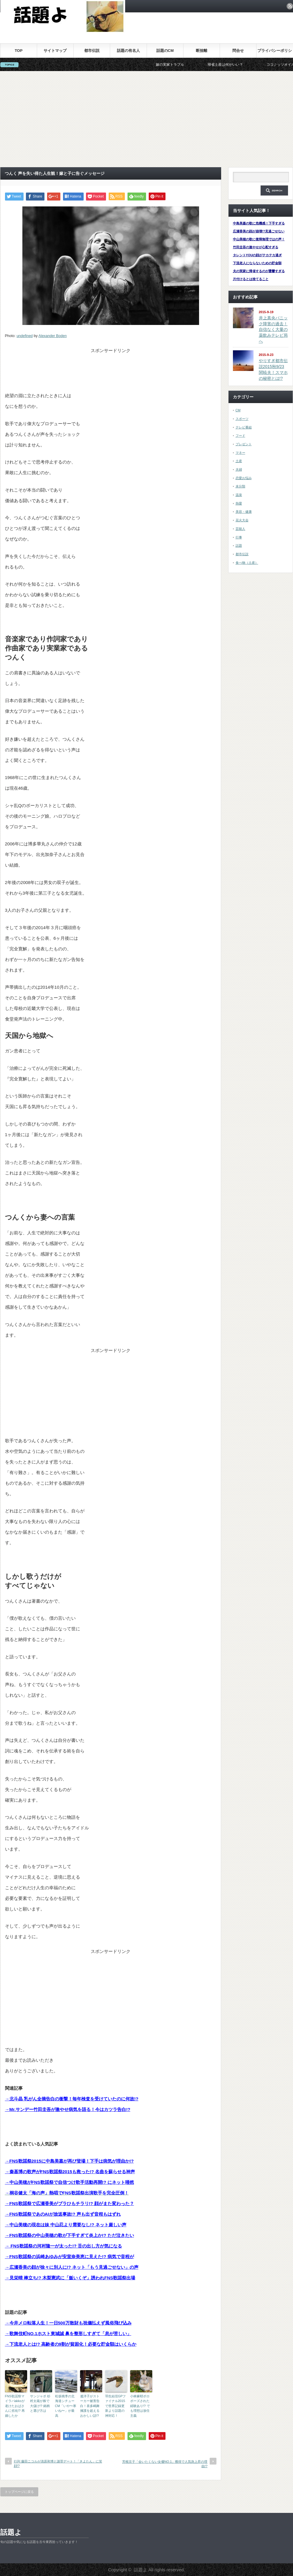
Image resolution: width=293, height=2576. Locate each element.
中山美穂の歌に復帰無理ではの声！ (259, 239)
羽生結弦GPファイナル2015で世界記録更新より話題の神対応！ (115, 2405)
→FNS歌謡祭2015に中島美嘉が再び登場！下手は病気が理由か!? (69, 2160)
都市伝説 (92, 50)
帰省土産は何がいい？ (236, 65)
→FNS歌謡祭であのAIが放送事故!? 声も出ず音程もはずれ (63, 2214)
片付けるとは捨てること (251, 279)
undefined (24, 336)
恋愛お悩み (244, 478)
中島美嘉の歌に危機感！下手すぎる (259, 223)
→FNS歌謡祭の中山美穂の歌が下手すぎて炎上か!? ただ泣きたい (69, 2235)
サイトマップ (55, 50)
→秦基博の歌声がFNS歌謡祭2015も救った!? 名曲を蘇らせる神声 (70, 2171)
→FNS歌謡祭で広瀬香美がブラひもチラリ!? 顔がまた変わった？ (69, 2203)
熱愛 (239, 503)
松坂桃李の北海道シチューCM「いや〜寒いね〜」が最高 (65, 2405)
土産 (239, 461)
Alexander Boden (53, 336)
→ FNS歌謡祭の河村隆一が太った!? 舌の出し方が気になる (63, 2245)
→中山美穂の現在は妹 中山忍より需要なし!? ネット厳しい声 (66, 2224)
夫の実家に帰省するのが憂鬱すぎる (259, 271)
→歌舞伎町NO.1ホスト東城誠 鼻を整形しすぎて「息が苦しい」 (68, 2333)
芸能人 (240, 528)
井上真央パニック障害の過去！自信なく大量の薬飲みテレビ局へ (273, 330)
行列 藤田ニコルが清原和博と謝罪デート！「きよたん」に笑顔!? (58, 2463)
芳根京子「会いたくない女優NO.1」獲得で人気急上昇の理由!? (165, 2464)
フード (240, 435)
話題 (239, 545)
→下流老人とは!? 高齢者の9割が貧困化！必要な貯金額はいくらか (71, 2344)
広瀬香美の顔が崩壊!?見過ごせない (258, 231)
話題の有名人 (128, 50)
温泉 (239, 495)
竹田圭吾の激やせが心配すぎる (255, 247)
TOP (19, 50)
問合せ (238, 50)
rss (290, 6)
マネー (240, 452)
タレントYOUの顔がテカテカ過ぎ (257, 255)
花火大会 (242, 520)
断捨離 (201, 50)
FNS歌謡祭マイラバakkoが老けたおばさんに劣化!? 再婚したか (15, 2405)
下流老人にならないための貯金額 (257, 263)
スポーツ (242, 418)
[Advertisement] (147, 119)
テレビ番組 (244, 427)
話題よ (11, 2532)
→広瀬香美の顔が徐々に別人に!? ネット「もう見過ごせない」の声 (71, 2267)
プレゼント (244, 444)
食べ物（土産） (247, 562)
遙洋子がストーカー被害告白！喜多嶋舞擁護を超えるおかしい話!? (90, 2405)
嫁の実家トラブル (181, 65)
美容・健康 (244, 511)
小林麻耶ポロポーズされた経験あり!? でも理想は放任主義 (140, 2405)
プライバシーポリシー (274, 53)
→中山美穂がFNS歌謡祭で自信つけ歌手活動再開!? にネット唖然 (69, 2182)
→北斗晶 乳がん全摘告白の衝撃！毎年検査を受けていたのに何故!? (71, 2098)
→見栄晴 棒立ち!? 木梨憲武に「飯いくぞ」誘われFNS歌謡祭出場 (70, 2277)
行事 (239, 537)
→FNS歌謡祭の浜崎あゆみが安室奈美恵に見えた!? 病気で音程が (69, 2256)
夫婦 (239, 469)
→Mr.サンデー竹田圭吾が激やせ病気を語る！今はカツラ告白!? (67, 2109)
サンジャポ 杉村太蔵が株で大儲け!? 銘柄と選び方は (40, 2403)
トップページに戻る (19, 2491)
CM (238, 410)
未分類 (240, 486)
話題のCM (165, 50)
